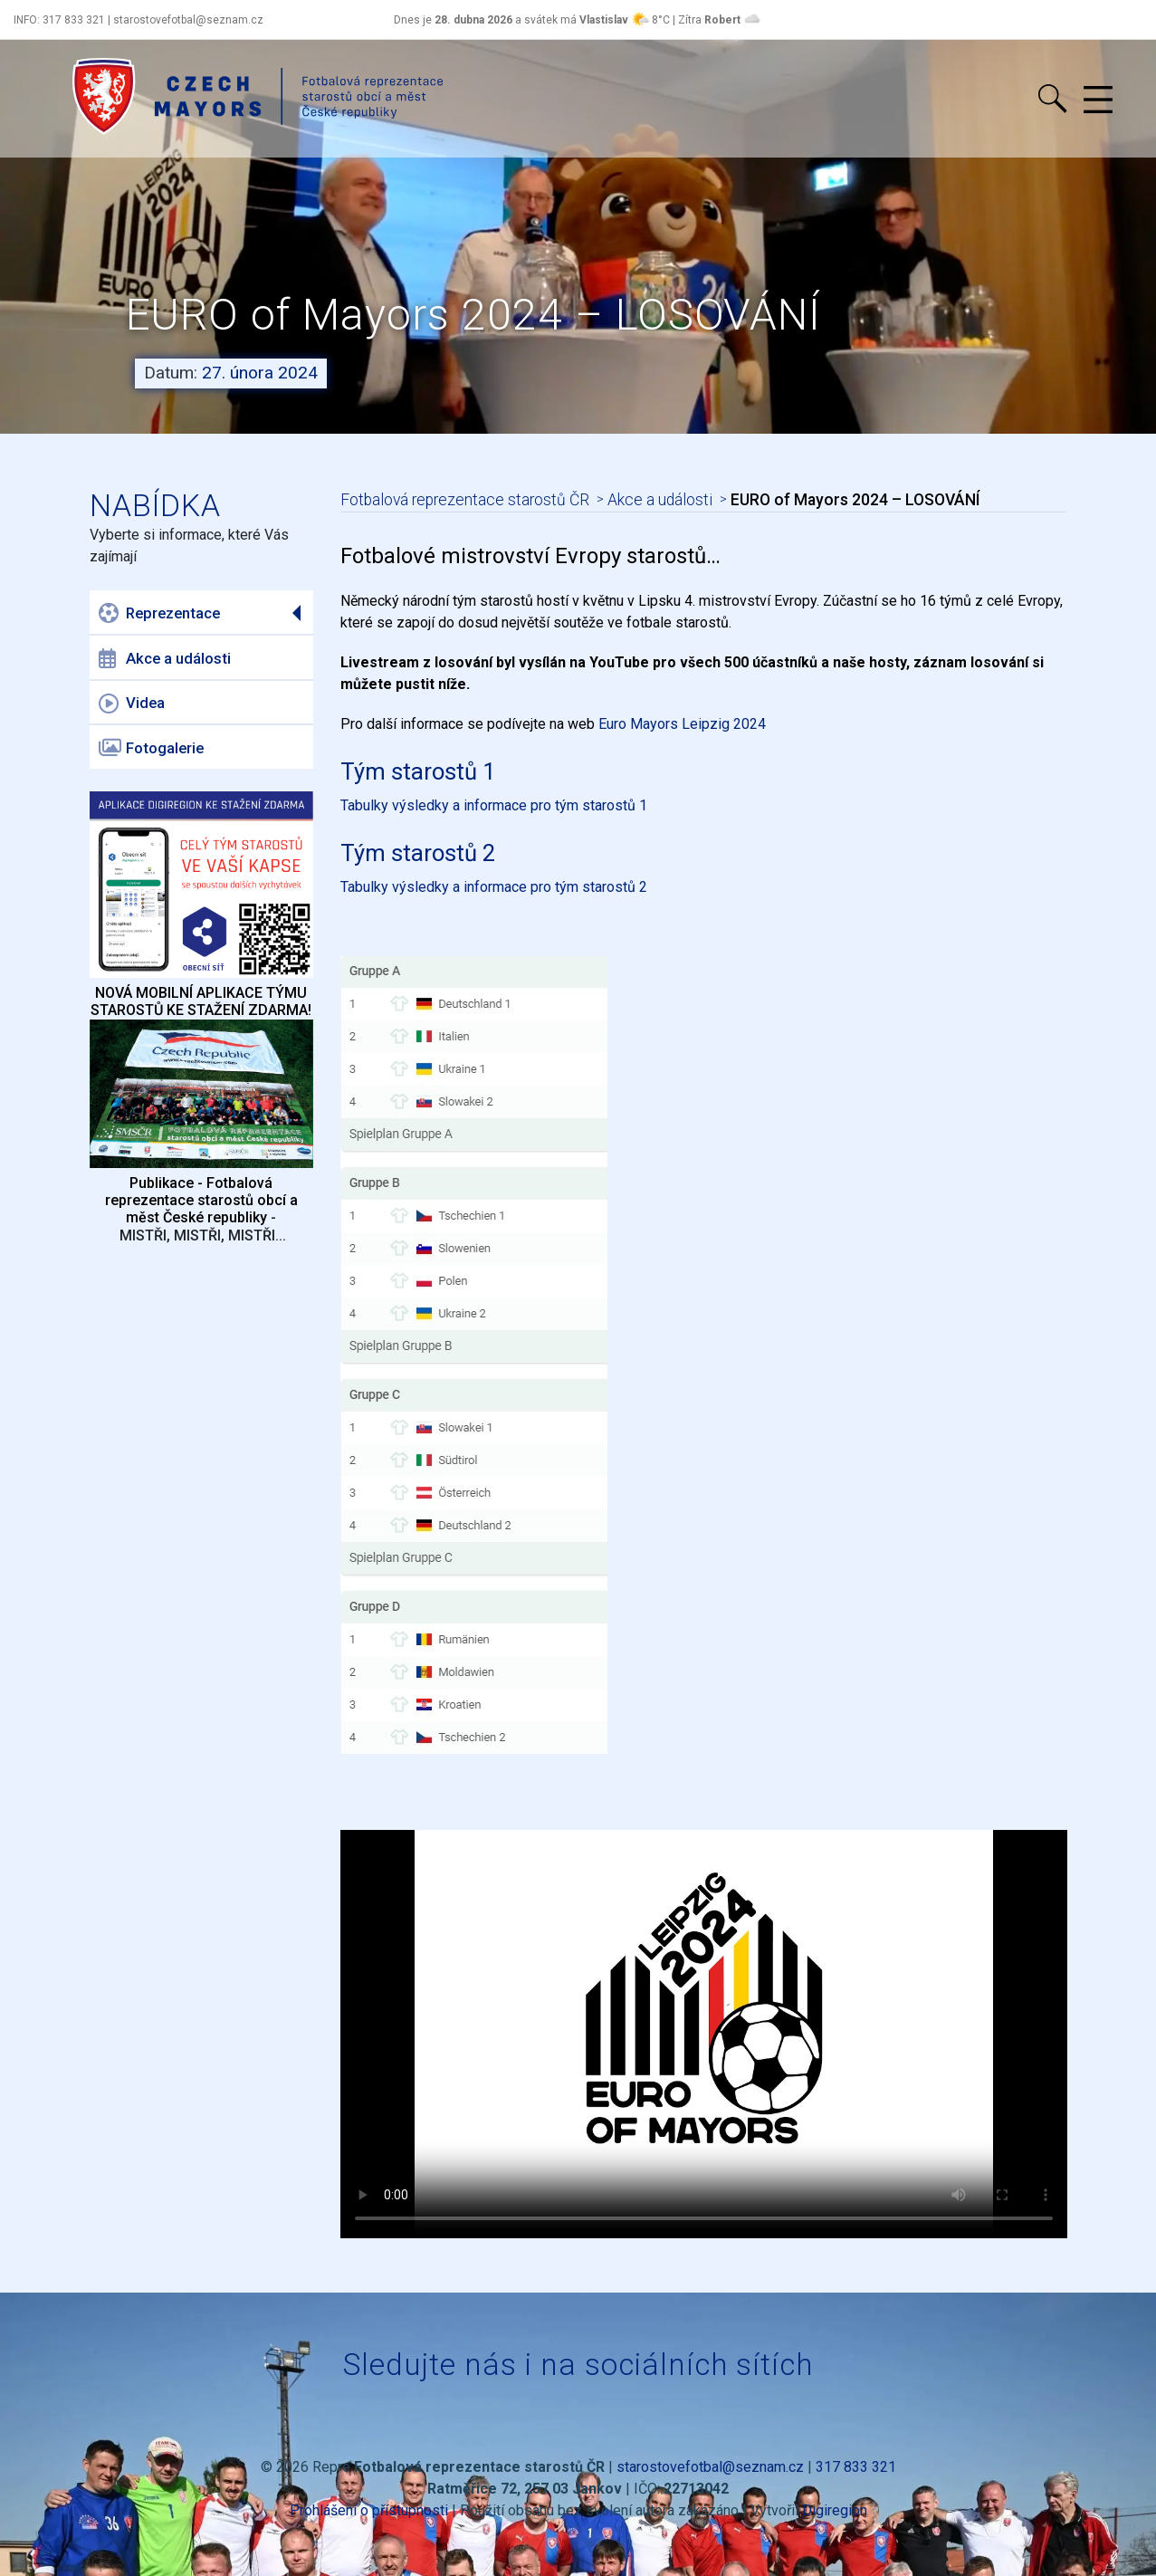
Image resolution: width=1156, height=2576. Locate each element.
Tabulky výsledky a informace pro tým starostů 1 (493, 805)
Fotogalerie (151, 748)
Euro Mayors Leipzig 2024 (682, 724)
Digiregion (834, 2510)
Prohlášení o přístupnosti (369, 2510)
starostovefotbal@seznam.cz (710, 2466)
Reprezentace (159, 613)
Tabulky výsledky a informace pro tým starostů (489, 886)
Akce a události (165, 658)
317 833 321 (856, 2466)
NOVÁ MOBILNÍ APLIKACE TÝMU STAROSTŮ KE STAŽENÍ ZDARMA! (201, 1001)
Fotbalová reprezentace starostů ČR (464, 500)
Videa (132, 703)
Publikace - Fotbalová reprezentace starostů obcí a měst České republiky (201, 1200)
